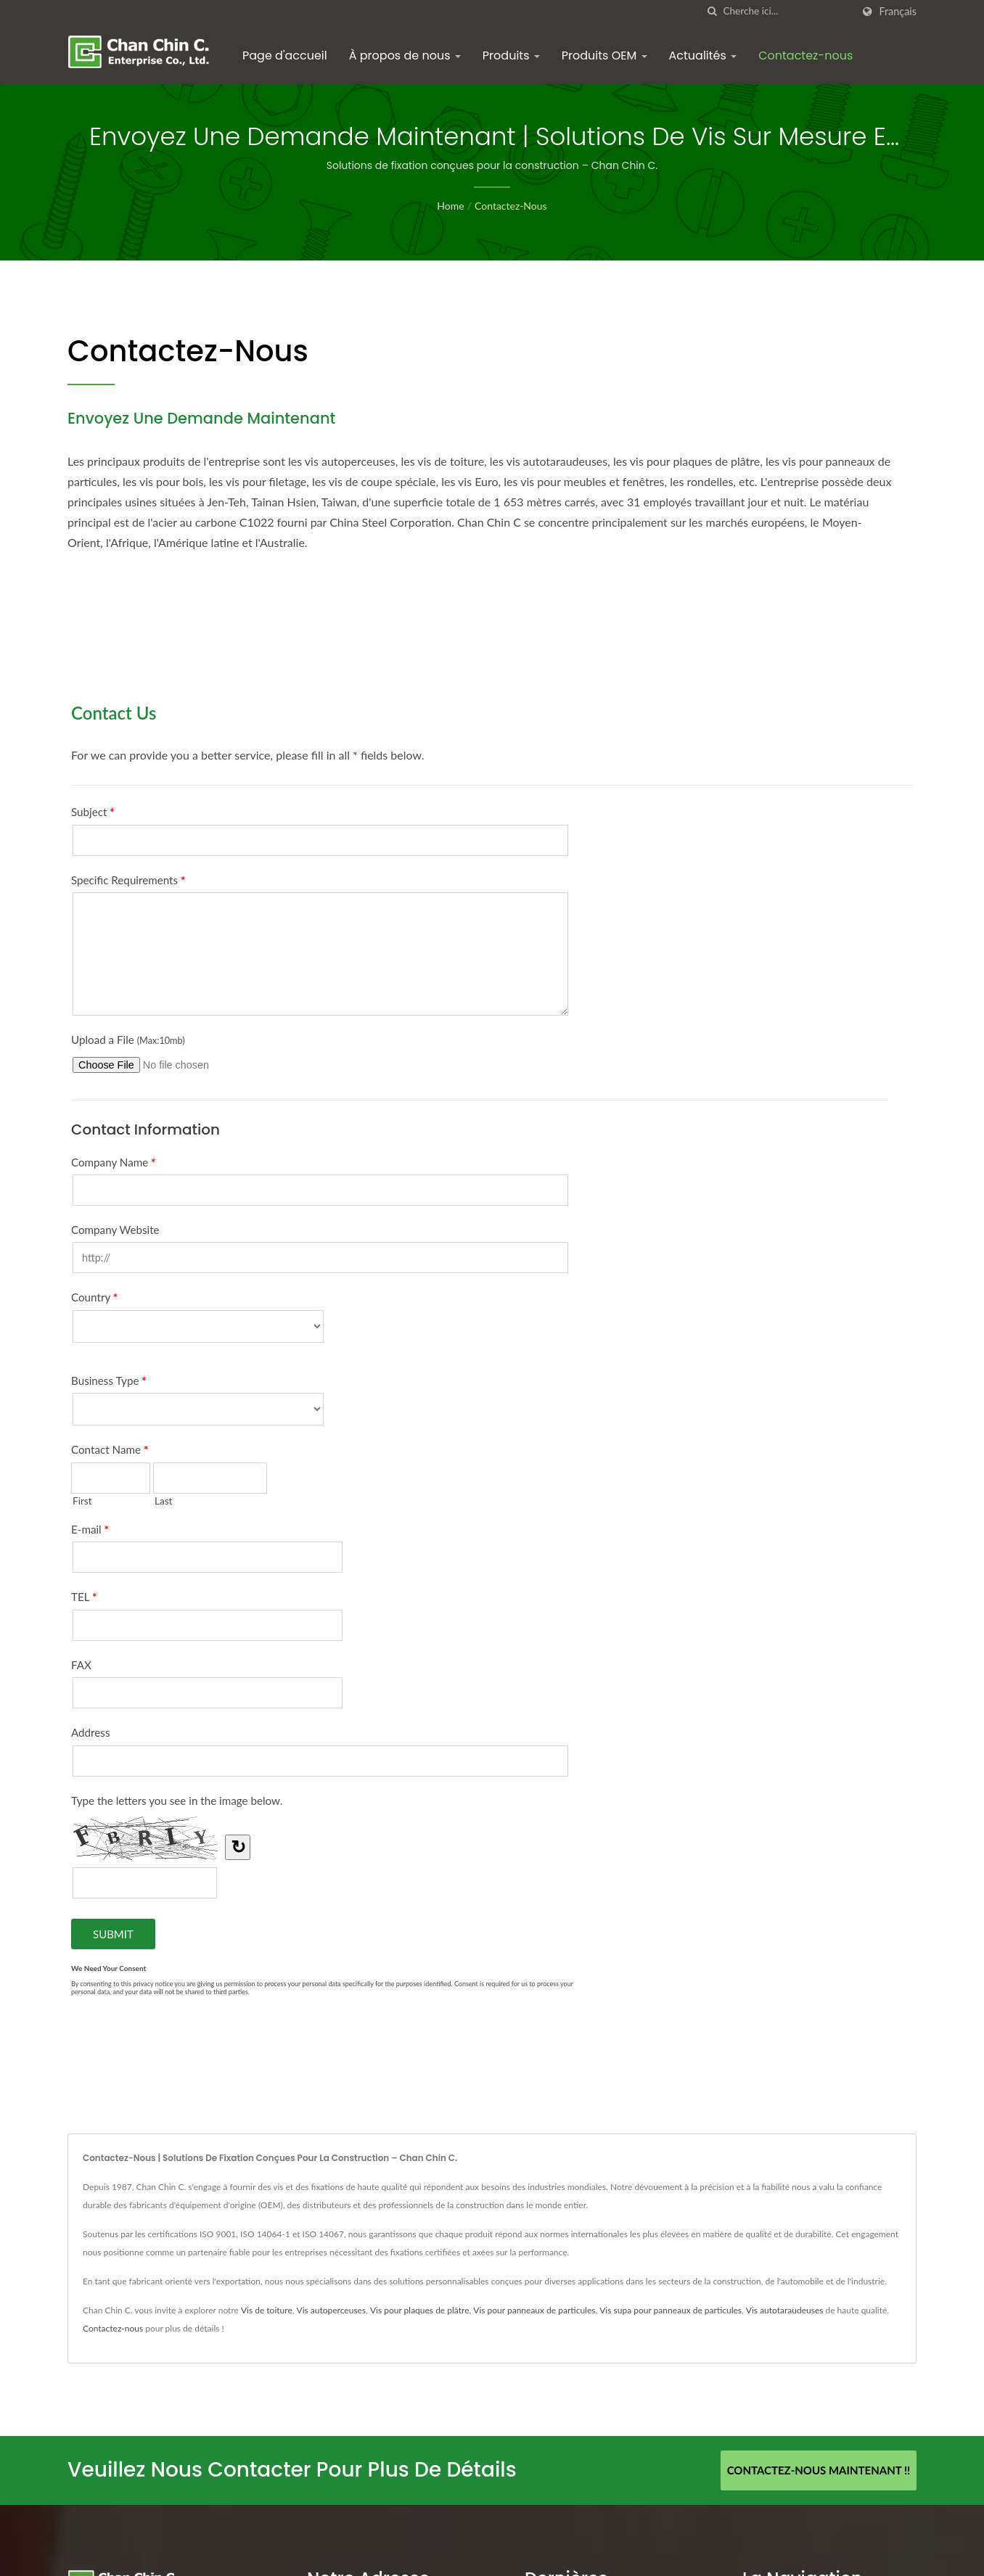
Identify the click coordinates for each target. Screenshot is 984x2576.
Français (898, 11)
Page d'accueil (284, 55)
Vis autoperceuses (331, 2310)
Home (450, 205)
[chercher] (712, 11)
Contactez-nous (805, 55)
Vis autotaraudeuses (785, 2310)
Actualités (703, 55)
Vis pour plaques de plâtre (420, 2310)
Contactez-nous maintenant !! (819, 2470)
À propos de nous (405, 55)
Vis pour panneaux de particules (534, 2310)
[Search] (787, 11)
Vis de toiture (266, 2310)
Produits (511, 55)
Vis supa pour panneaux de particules (670, 2310)
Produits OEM (604, 55)
